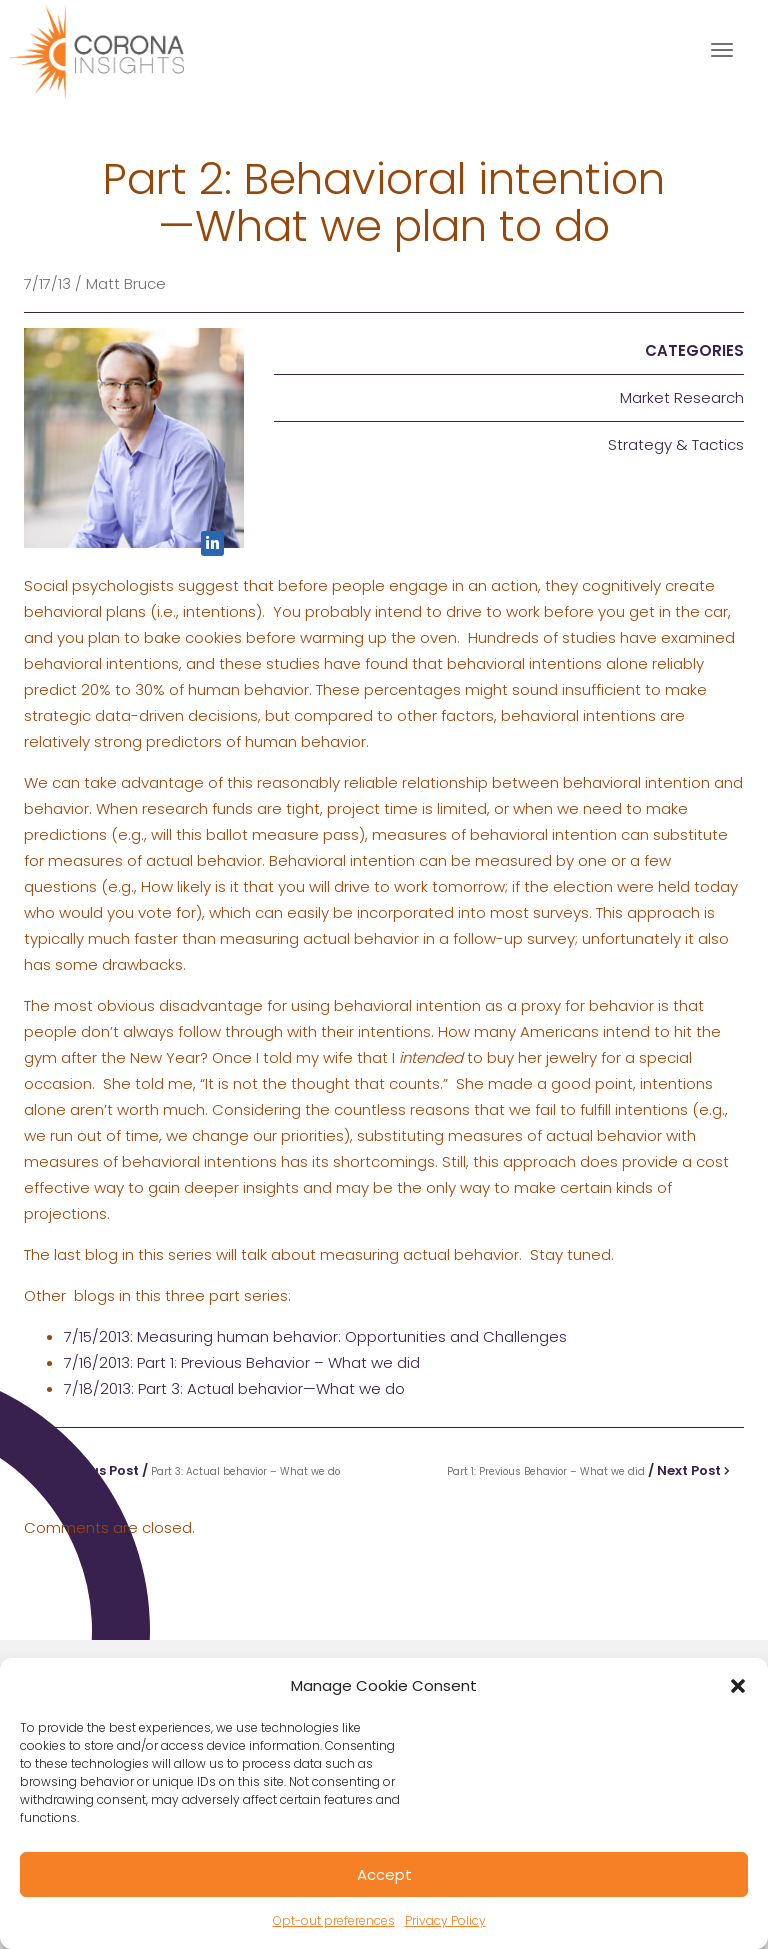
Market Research (682, 397)
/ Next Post (588, 1470)
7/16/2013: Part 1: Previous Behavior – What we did (242, 1362)
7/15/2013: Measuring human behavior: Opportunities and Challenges (315, 1336)
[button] (738, 1686)
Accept (384, 1874)
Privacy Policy (445, 1920)
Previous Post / (189, 1470)
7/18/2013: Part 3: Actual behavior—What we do (234, 1388)
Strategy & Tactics (676, 444)
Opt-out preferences (334, 1920)
